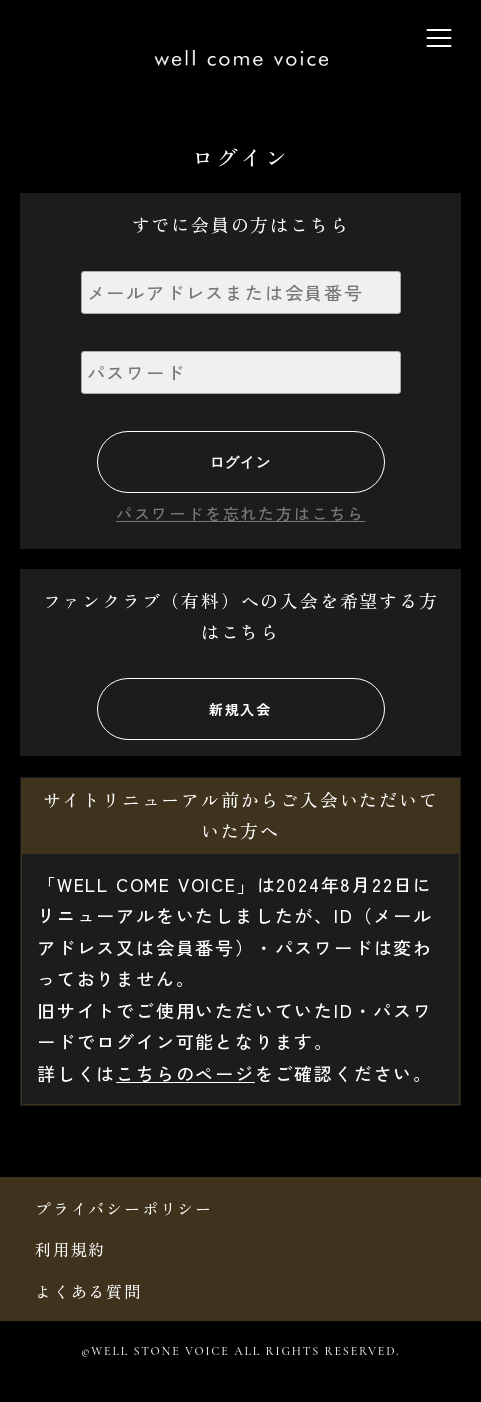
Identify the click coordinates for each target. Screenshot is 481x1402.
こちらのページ (185, 1073)
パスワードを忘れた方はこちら (240, 513)
